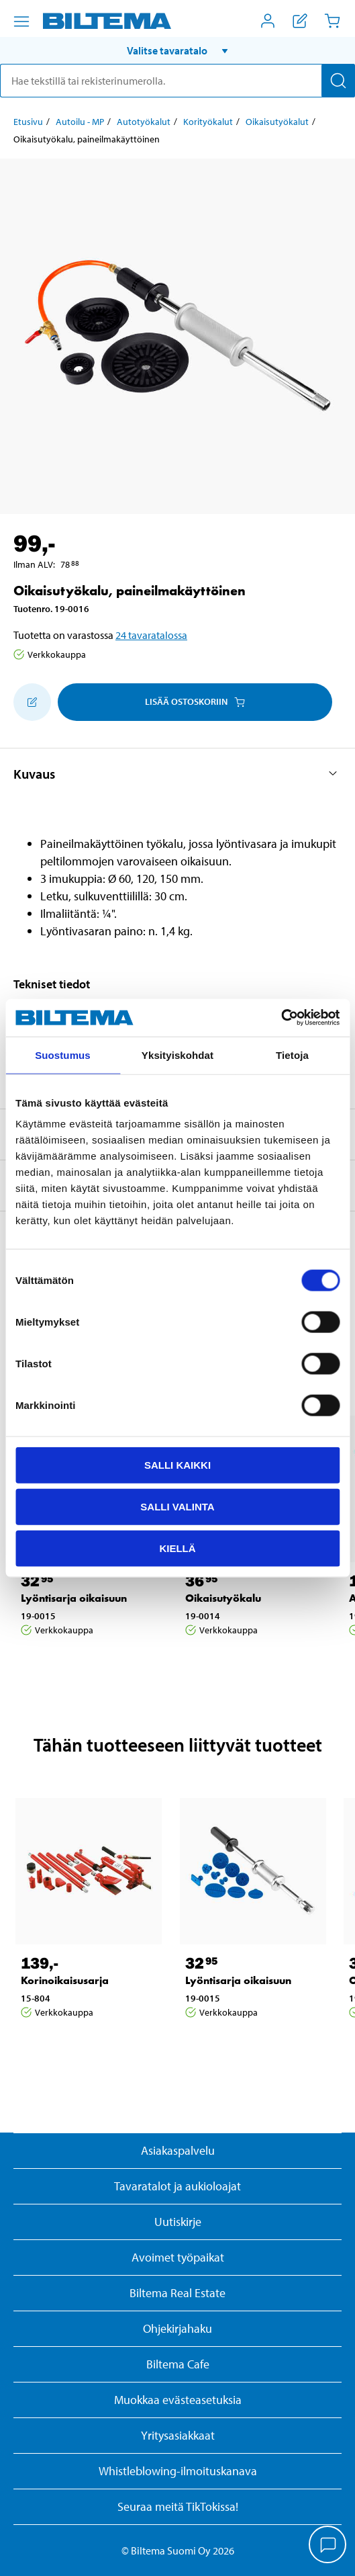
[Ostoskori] (332, 21)
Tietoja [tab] (292, 1054)
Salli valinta (177, 1506)
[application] (328, 2546)
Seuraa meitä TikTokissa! (177, 2506)
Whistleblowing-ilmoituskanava (178, 2471)
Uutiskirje (177, 2221)
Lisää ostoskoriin (195, 701)
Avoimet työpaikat (178, 2257)
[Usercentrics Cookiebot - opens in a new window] (281, 1018)
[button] (177, 50)
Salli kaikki (177, 1465)
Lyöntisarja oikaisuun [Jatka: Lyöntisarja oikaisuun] (74, 1598)
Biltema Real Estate (177, 2293)
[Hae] (338, 80)
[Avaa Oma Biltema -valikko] (268, 21)
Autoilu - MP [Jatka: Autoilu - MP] (80, 122)
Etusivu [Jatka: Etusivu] (28, 122)
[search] (177, 80)
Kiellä (177, 1547)
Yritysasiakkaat (178, 2435)
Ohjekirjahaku (177, 2328)
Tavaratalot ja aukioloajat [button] (177, 2186)
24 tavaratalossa (151, 635)
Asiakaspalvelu (178, 2150)
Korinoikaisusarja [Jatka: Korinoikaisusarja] (65, 1980)
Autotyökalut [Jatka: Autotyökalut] (143, 122)
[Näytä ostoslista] (300, 21)
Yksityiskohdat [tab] (177, 1054)
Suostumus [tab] (63, 1054)
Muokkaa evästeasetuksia (178, 2399)
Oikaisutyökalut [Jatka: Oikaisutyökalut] (277, 122)
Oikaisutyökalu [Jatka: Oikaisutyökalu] (223, 1598)
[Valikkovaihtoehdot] (21, 21)
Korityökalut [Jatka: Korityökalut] (208, 122)
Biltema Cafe (177, 2364)
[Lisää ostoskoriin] (32, 702)
